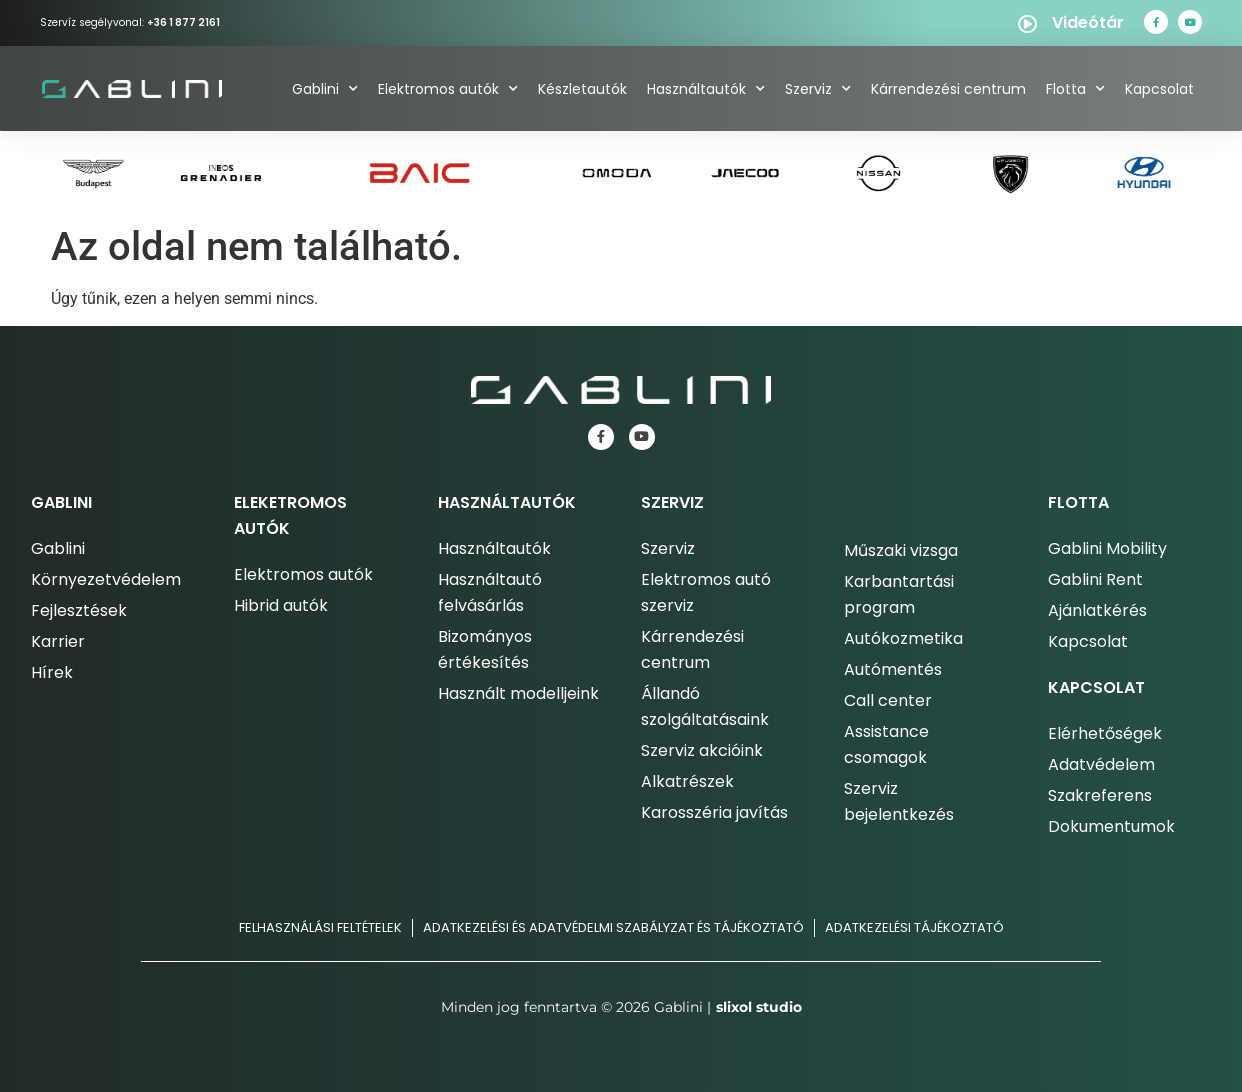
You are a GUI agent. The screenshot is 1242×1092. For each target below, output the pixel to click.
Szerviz (818, 89)
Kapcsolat (1159, 89)
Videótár (1088, 22)
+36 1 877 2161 (183, 22)
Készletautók (582, 89)
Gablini (325, 89)
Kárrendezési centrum (948, 89)
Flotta (1075, 89)
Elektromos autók (448, 89)
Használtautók (706, 89)
